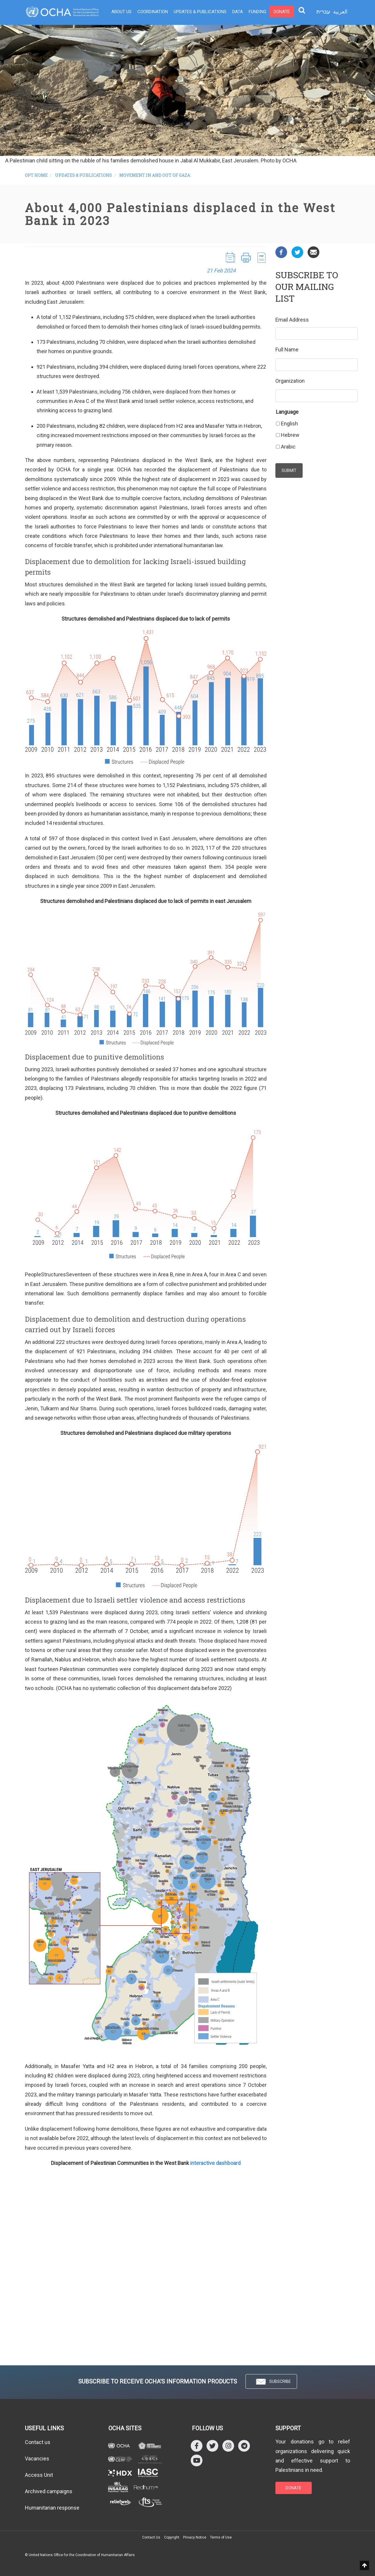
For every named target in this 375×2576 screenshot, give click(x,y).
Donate (282, 11)
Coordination (152, 11)
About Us (121, 11)
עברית (323, 12)
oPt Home (36, 175)
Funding (257, 11)
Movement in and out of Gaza (154, 175)
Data (237, 11)
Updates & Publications (200, 11)
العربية (340, 11)
